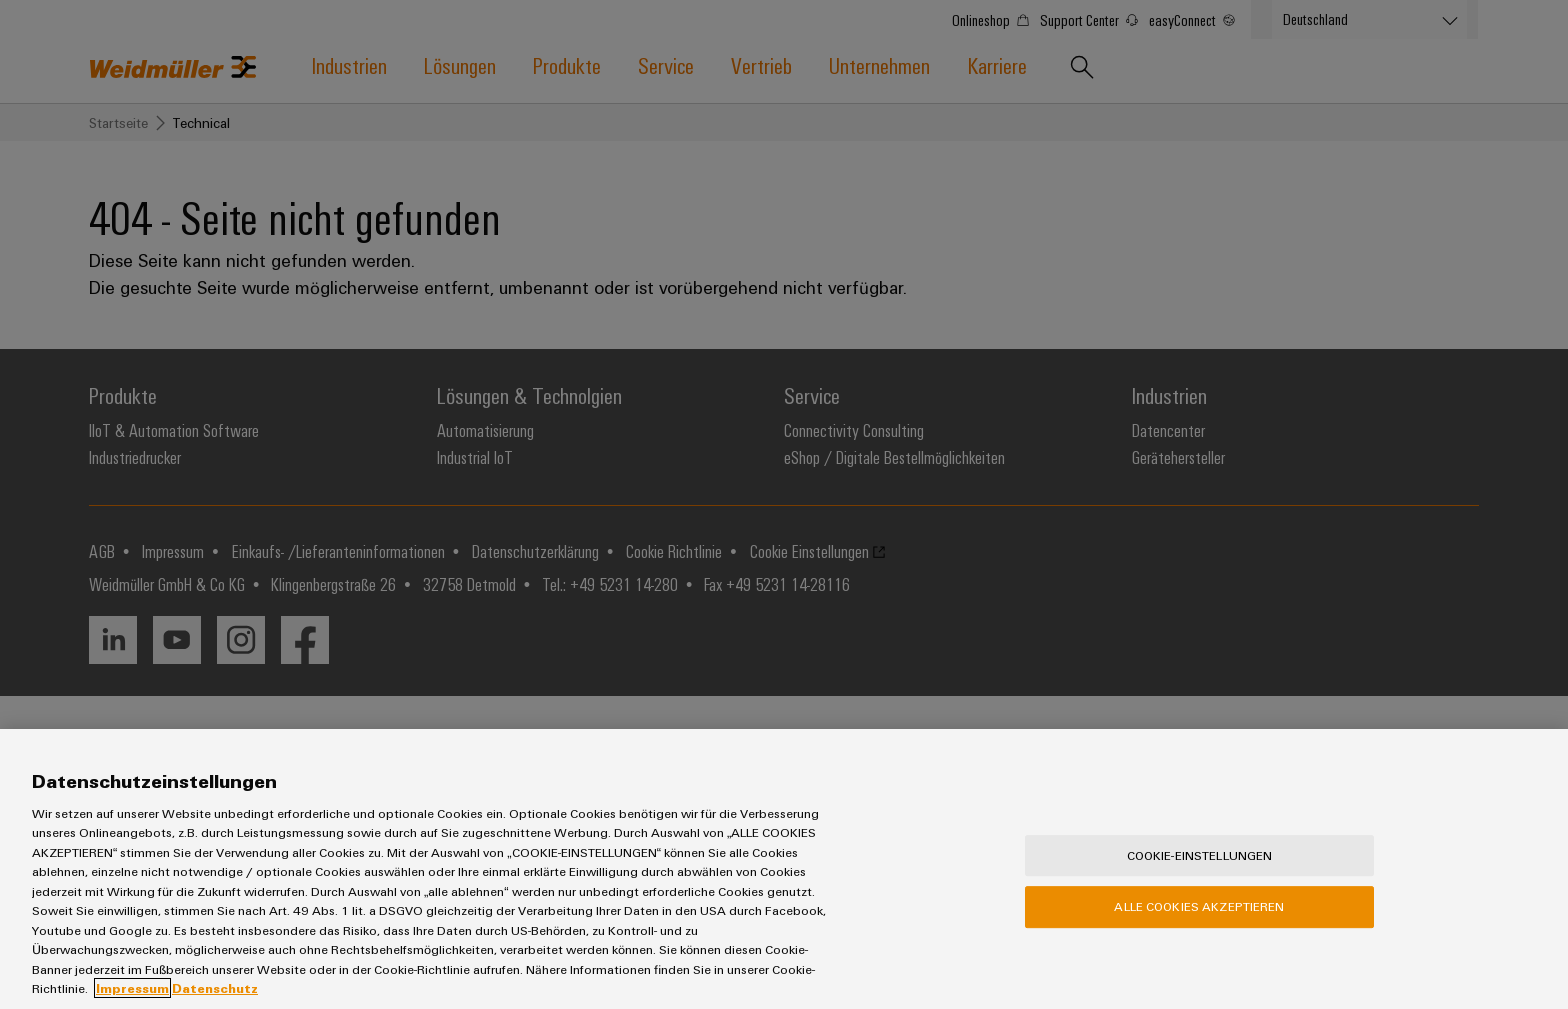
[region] (784, 869)
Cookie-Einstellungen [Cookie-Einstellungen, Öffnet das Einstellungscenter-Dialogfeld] (1200, 855)
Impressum (132, 988)
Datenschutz (215, 988)
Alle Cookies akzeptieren (1199, 906)
